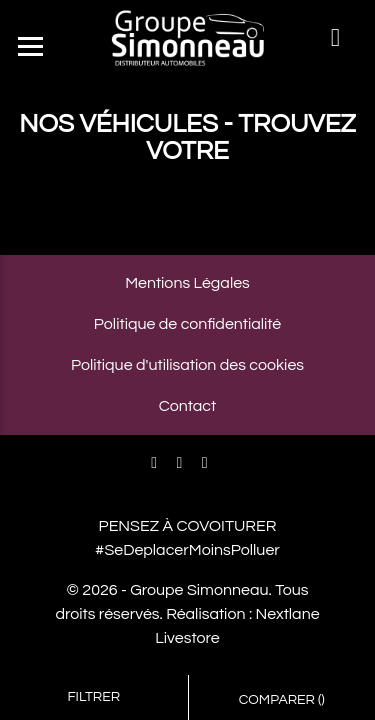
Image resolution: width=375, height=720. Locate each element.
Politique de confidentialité (187, 324)
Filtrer (93, 697)
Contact (187, 406)
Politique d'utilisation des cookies (187, 365)
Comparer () (282, 700)
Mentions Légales (187, 283)
